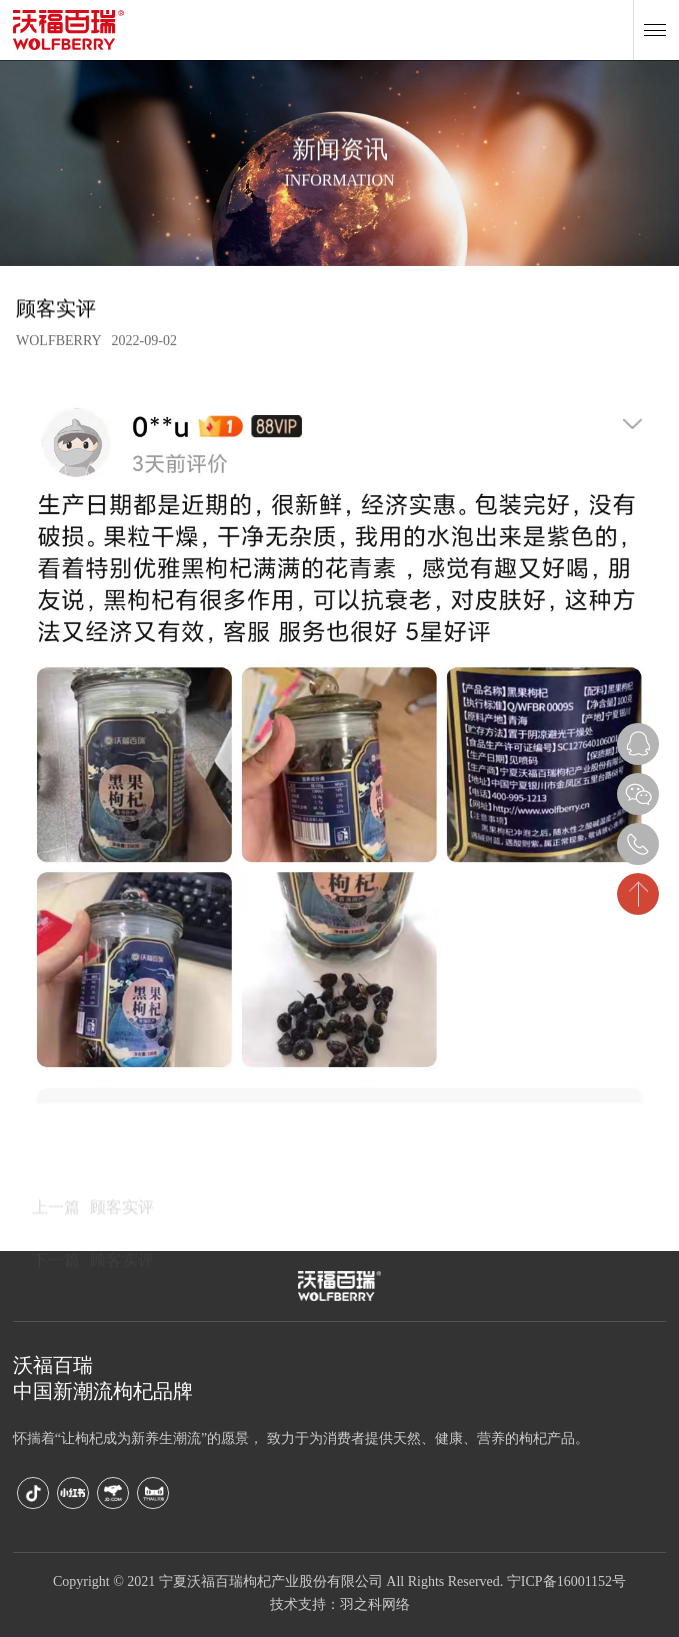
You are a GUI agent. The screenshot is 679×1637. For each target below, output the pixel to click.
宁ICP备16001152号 (566, 1582)
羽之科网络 (375, 1605)
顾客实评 (93, 1244)
